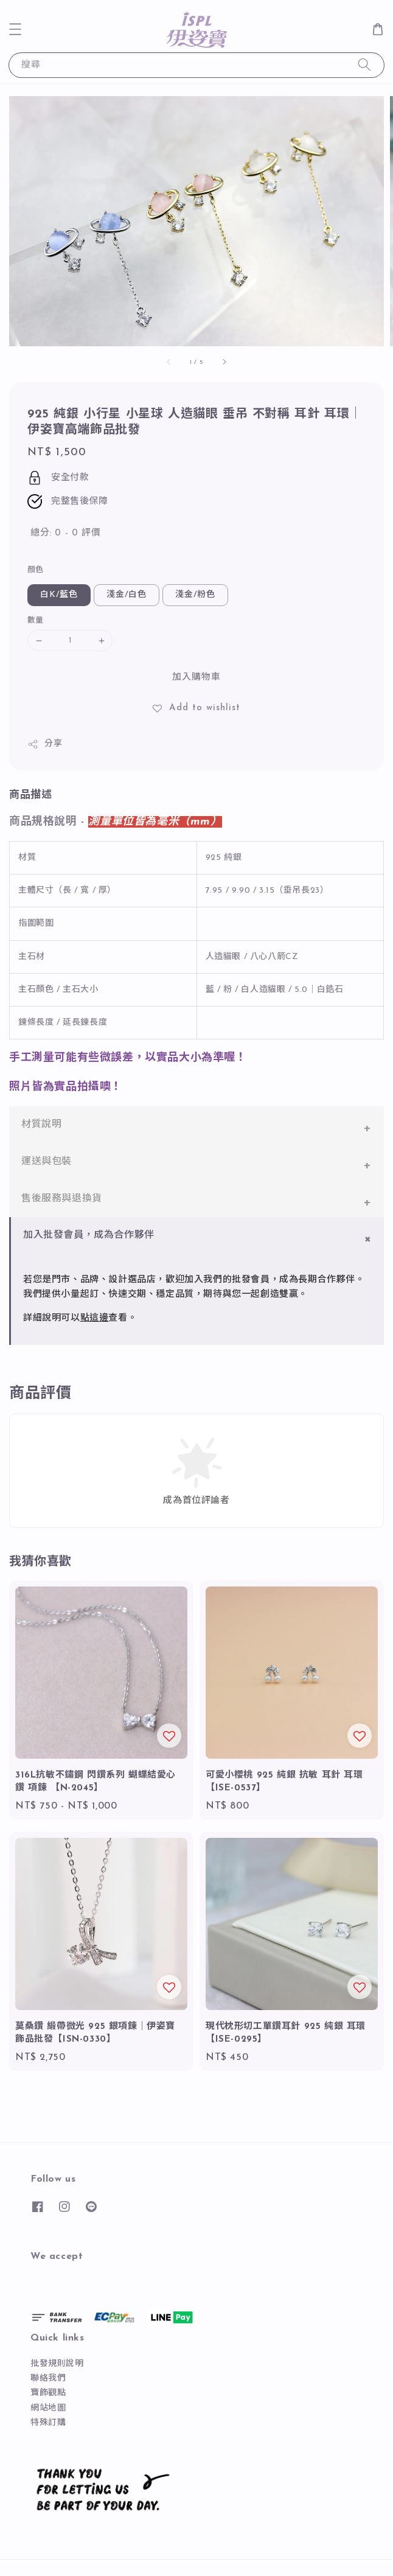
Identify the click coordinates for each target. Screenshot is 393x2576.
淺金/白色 (126, 594)
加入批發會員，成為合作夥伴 (89, 1235)
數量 (35, 620)
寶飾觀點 (48, 2393)
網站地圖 (48, 2408)
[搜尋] (364, 65)
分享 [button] (44, 744)
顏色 (35, 570)
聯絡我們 (48, 2378)
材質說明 (41, 1124)
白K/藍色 (59, 594)
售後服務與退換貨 (61, 1199)
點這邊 (94, 1318)
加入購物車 (196, 677)
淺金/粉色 (195, 594)
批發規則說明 (57, 2363)
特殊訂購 (48, 2423)
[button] (15, 29)
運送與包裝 (46, 1162)
